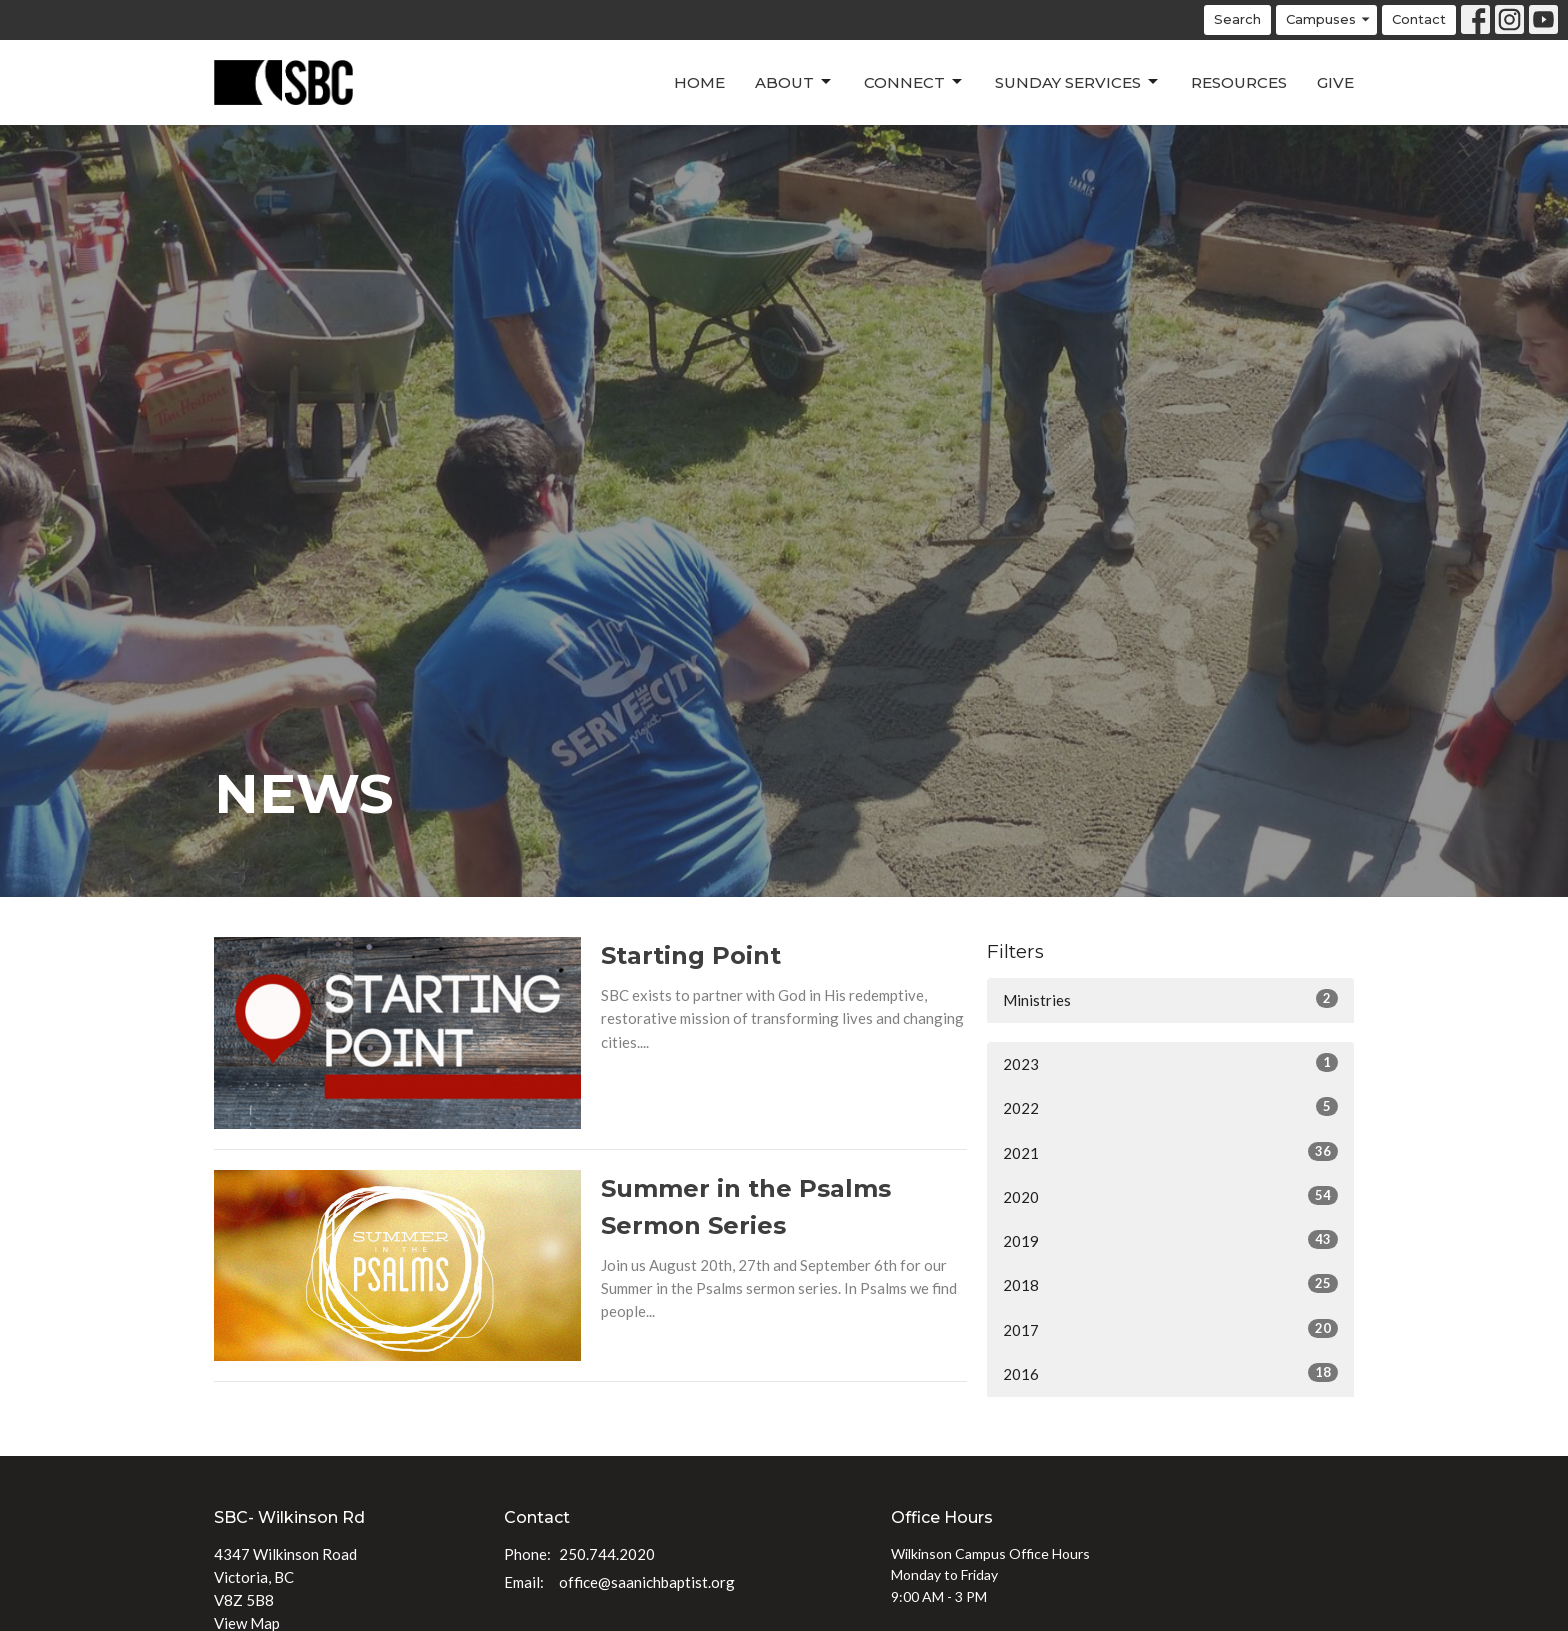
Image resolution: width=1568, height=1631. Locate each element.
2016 (1170, 1373)
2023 (1170, 1063)
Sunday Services (1078, 82)
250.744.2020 (607, 1554)
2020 (1170, 1196)
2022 (1170, 1107)
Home (699, 82)
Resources (1239, 82)
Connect (914, 82)
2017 (1170, 1329)
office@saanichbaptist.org (647, 1582)
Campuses (1329, 19)
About (794, 82)
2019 (1170, 1240)
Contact (1419, 19)
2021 (1170, 1152)
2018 (1170, 1284)
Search (1237, 19)
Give (1335, 82)
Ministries (1170, 999)
